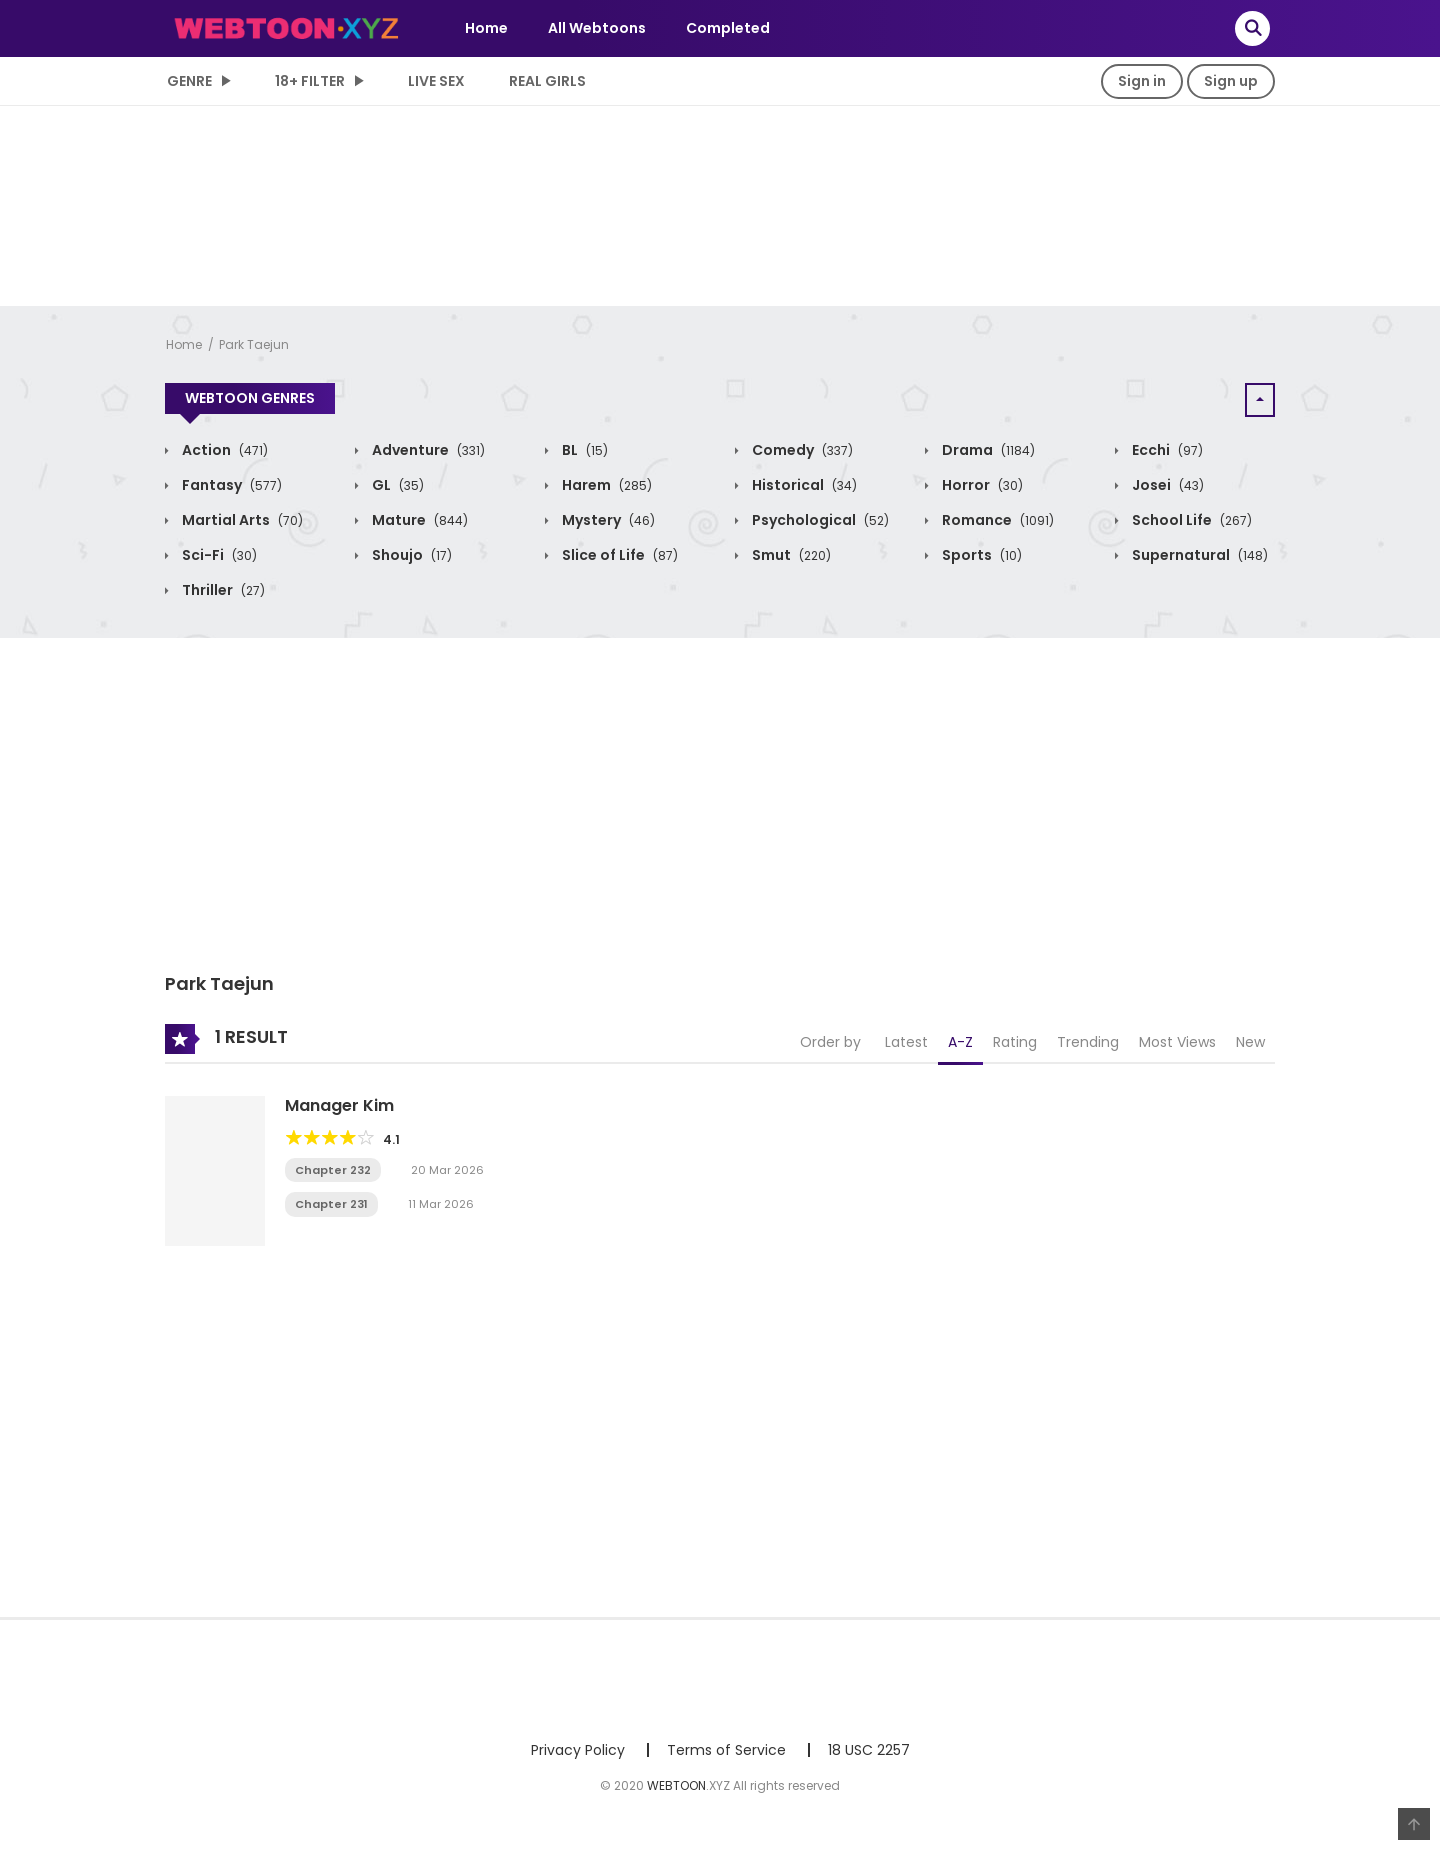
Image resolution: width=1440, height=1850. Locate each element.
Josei (1166, 485)
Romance (996, 520)
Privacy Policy (578, 1750)
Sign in (1142, 81)
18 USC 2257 (869, 1750)
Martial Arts (241, 520)
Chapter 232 (333, 1170)
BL (583, 450)
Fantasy (230, 485)
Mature (418, 520)
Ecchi (1166, 450)
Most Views (1177, 1042)
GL (396, 485)
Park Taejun (254, 344)
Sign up (1231, 81)
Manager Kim (339, 1105)
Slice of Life (618, 555)
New (1250, 1042)
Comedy (801, 450)
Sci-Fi (218, 555)
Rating (1015, 1042)
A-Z (960, 1042)
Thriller (222, 590)
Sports (980, 555)
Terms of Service (726, 1750)
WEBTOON (676, 1785)
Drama (987, 450)
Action (223, 450)
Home (486, 28)
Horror (981, 485)
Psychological (819, 520)
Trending (1088, 1042)
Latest (906, 1042)
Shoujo (410, 555)
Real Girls (547, 81)
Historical (803, 485)
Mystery (607, 520)
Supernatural (1198, 555)
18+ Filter (310, 81)
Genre (189, 81)
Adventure (427, 450)
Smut (790, 555)
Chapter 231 (331, 1204)
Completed (728, 28)
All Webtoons (597, 28)
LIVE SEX (436, 81)
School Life (1190, 520)
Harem (605, 485)
